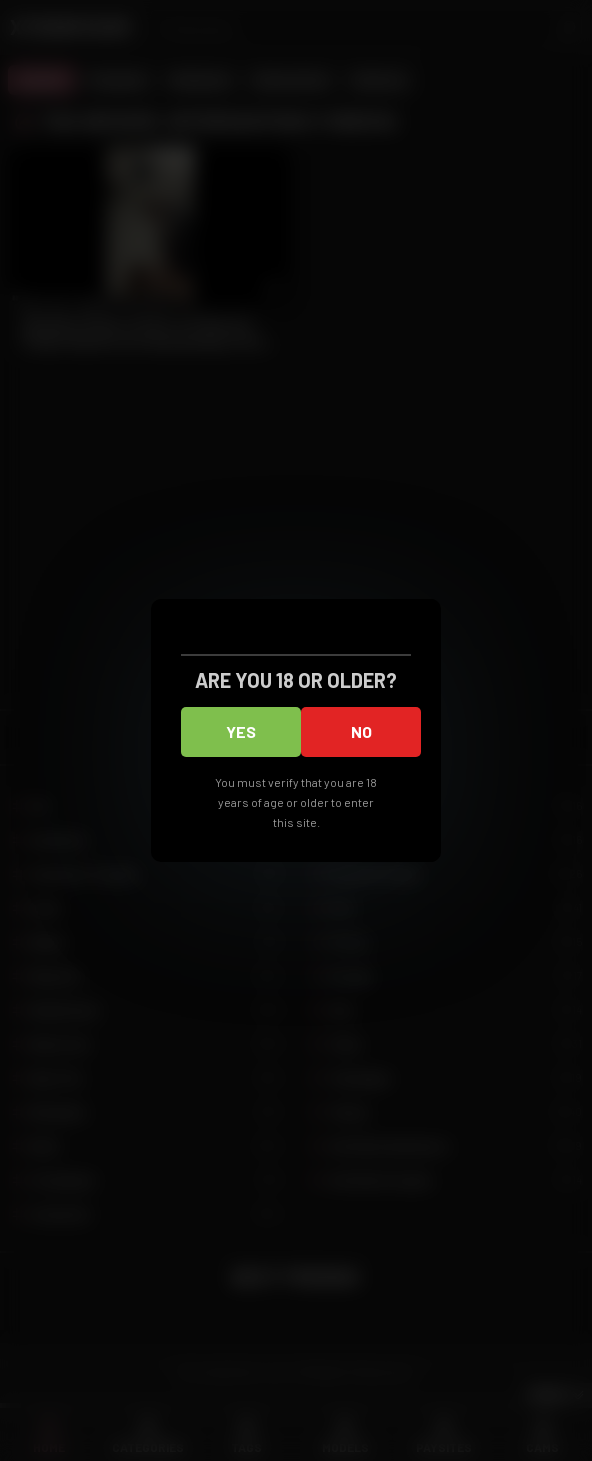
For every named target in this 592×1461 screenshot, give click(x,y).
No (361, 731)
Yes (241, 731)
